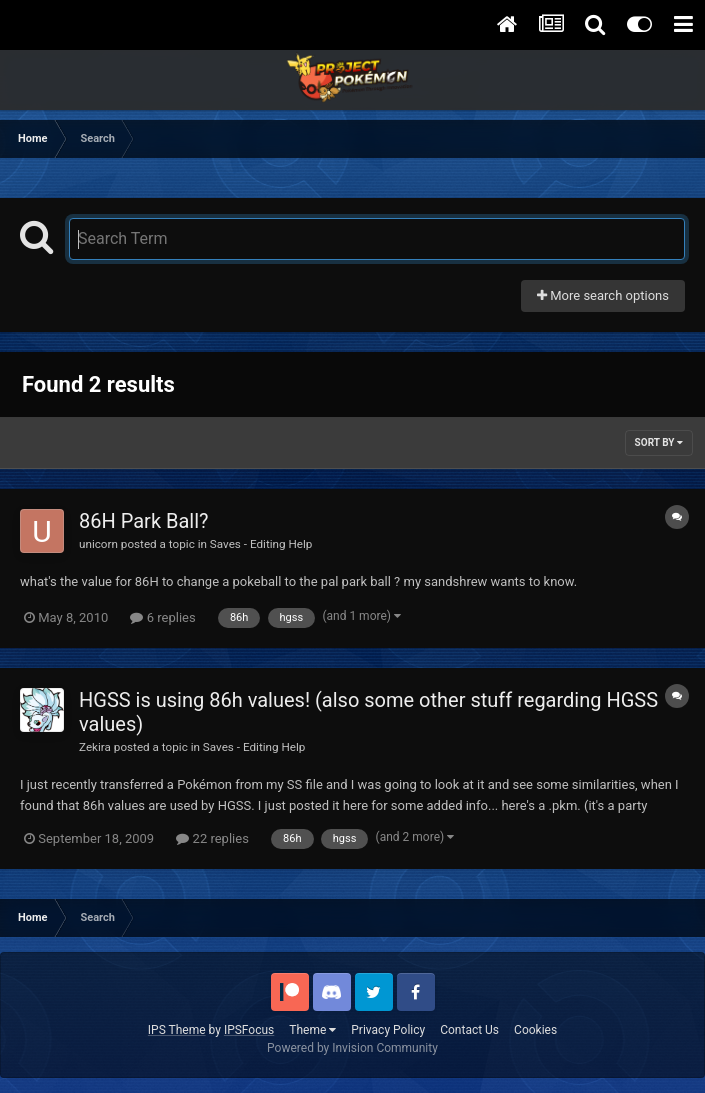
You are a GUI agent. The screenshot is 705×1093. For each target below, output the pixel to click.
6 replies (162, 617)
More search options (603, 295)
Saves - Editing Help (261, 544)
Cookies (535, 1030)
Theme (312, 1030)
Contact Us (469, 1030)
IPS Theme (177, 1030)
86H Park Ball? (144, 521)
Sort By (659, 442)
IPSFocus (249, 1030)
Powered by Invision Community (352, 1048)
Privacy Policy (388, 1030)
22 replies (212, 838)
